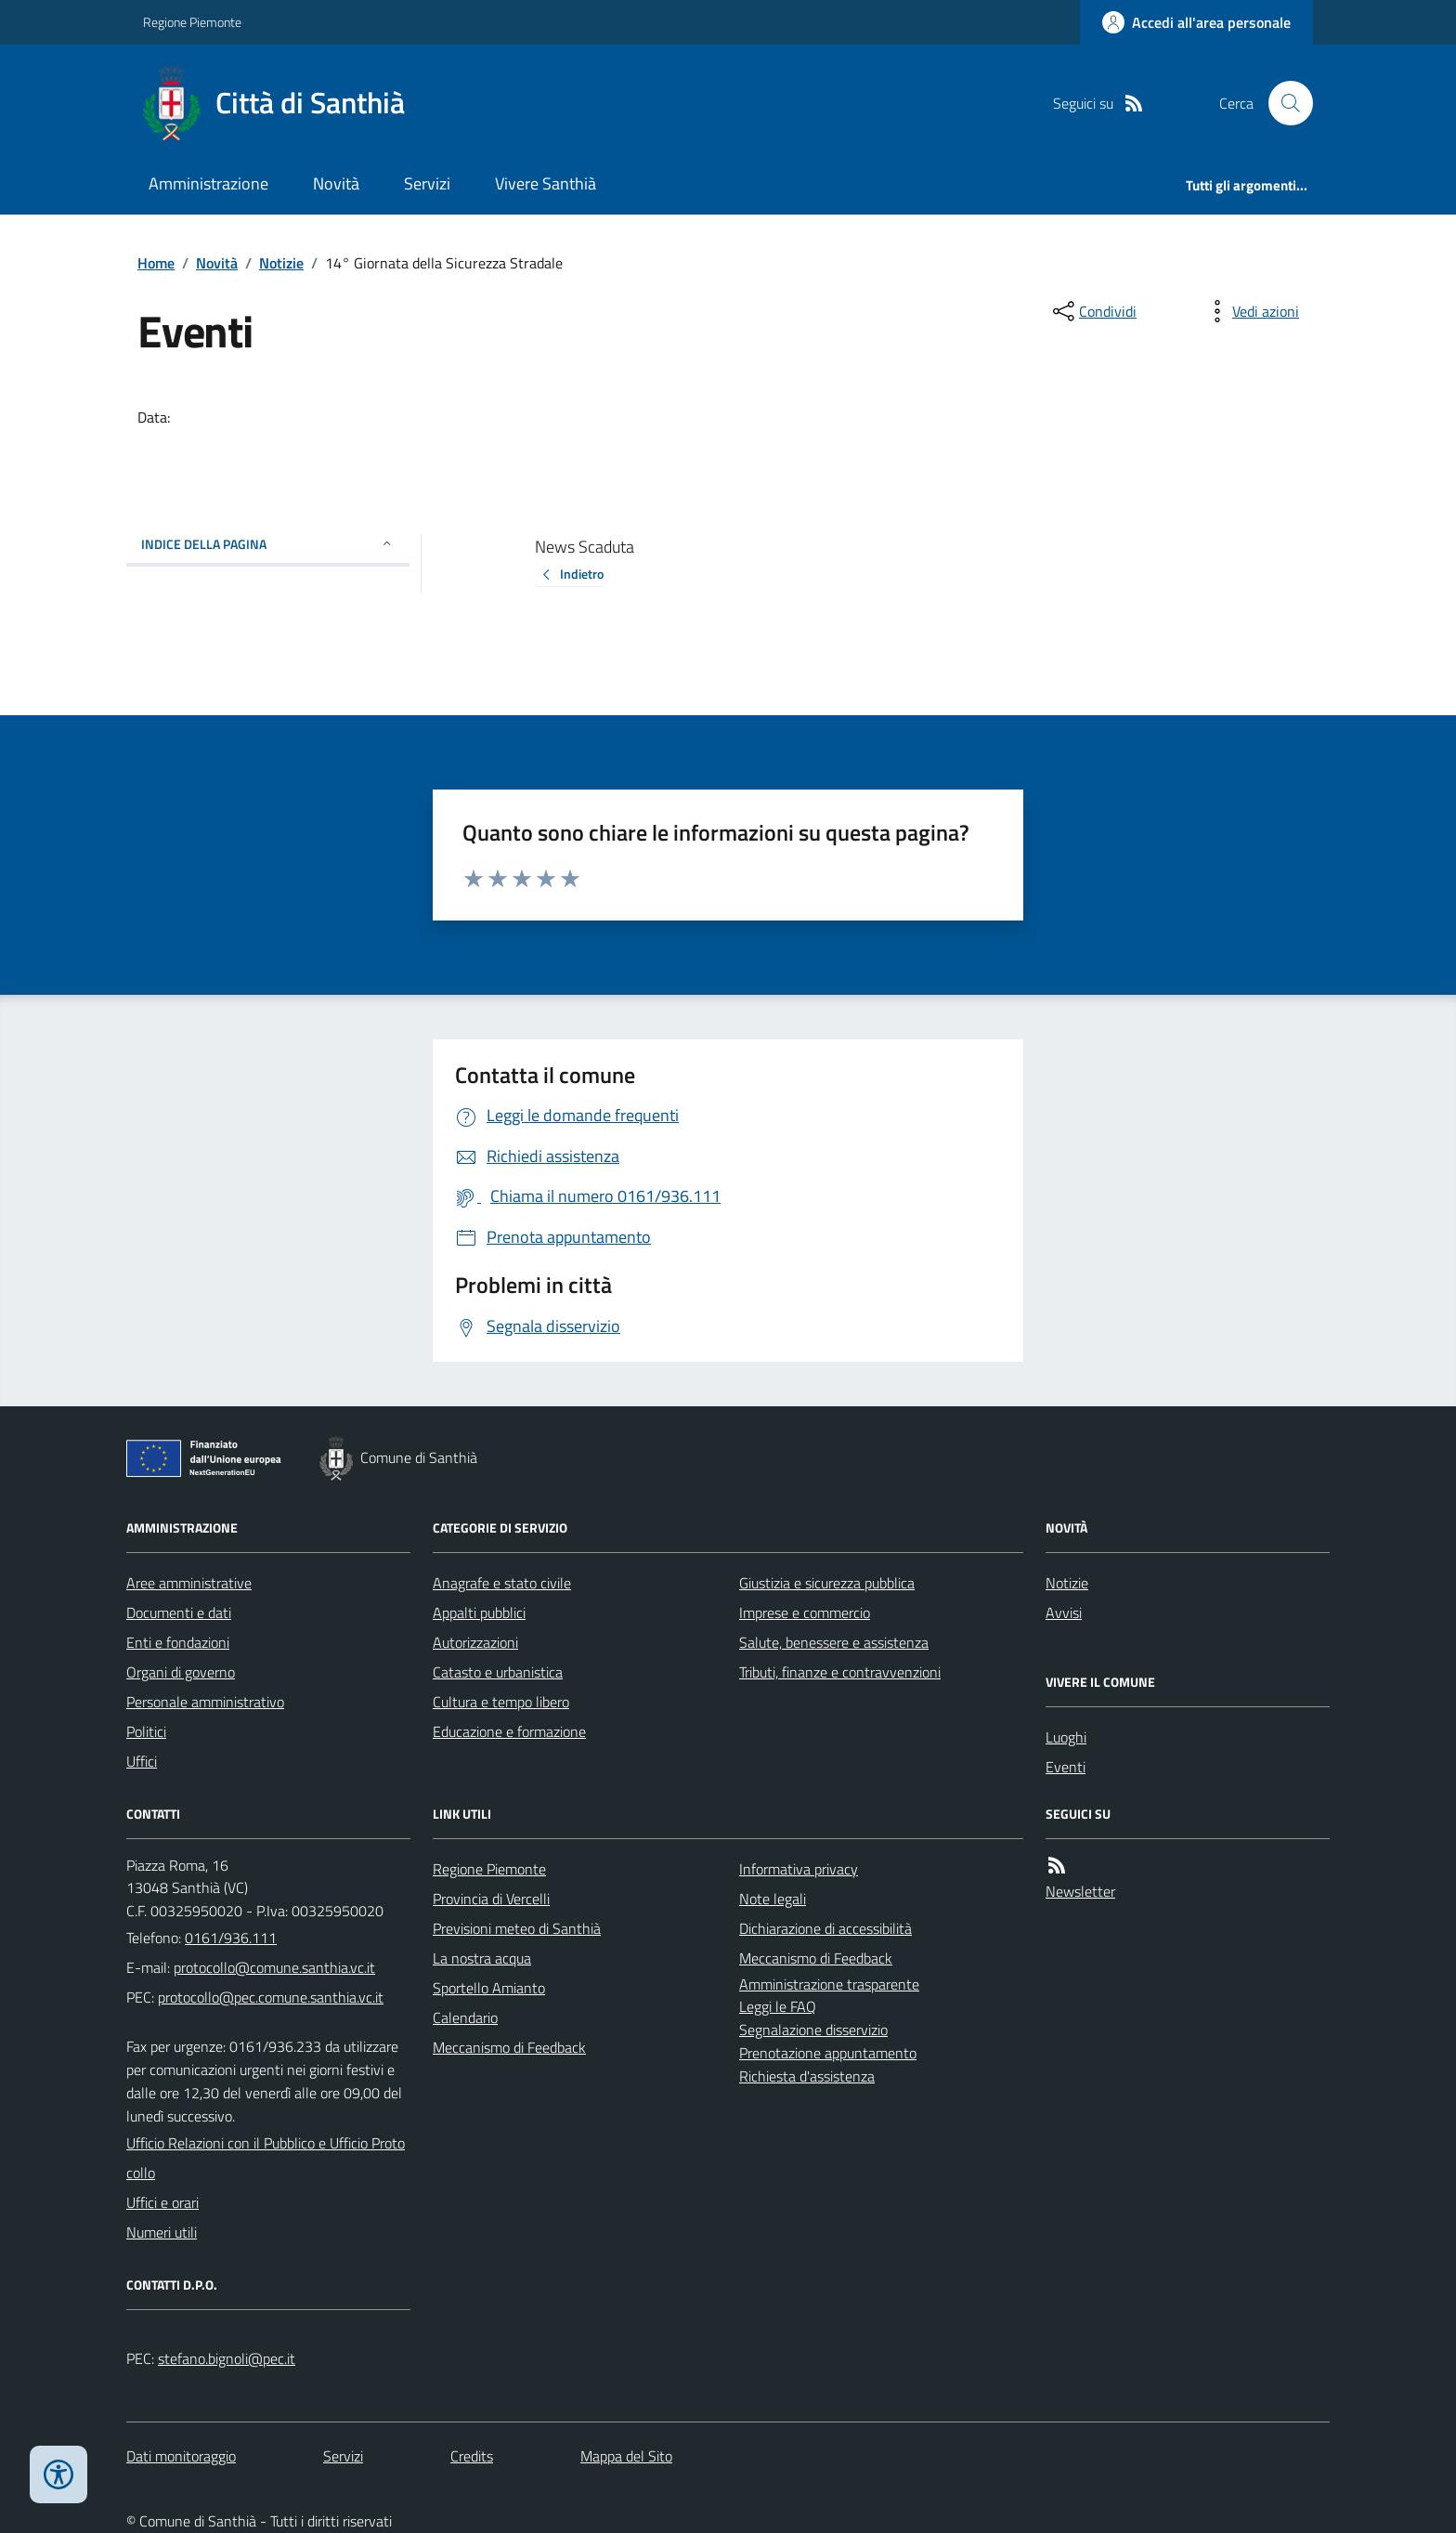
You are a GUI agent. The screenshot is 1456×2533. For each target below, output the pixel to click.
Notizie (281, 263)
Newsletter (1080, 1891)
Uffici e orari (162, 2202)
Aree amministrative (189, 1583)
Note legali (772, 1898)
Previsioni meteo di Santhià (517, 1928)
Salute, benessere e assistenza (834, 1642)
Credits (471, 2456)
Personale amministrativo (205, 1702)
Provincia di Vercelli (491, 1898)
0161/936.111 (231, 1937)
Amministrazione (208, 183)
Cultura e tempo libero (501, 1702)
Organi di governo (180, 1672)
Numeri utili (161, 2232)
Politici (146, 1731)
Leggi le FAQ (777, 2006)
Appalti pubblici (479, 1612)
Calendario (465, 2017)
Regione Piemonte (192, 22)
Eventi (1066, 1767)
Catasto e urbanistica (498, 1672)
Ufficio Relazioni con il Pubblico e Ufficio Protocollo (265, 2158)
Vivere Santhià (545, 183)
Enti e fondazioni (177, 1642)
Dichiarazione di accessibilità (825, 1928)
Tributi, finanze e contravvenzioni (840, 1672)
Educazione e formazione (509, 1731)
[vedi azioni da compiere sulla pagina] (1251, 311)
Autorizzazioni (475, 1642)
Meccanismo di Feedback (509, 2047)
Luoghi (1066, 1737)
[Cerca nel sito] (1283, 103)
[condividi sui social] (1093, 311)
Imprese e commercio (804, 1612)
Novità (336, 183)
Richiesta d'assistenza (807, 2076)
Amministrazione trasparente (829, 1984)
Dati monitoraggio (181, 2456)
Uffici (141, 1761)
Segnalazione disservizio (813, 2029)
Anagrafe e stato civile (502, 1583)
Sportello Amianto (489, 1988)
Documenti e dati (178, 1612)
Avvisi (1064, 1612)
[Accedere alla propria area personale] (1196, 22)
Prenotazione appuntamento (827, 2053)
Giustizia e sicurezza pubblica (827, 1583)
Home (156, 263)
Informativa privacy (798, 1869)
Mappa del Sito (626, 2456)
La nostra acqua (482, 1958)
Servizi (427, 183)
